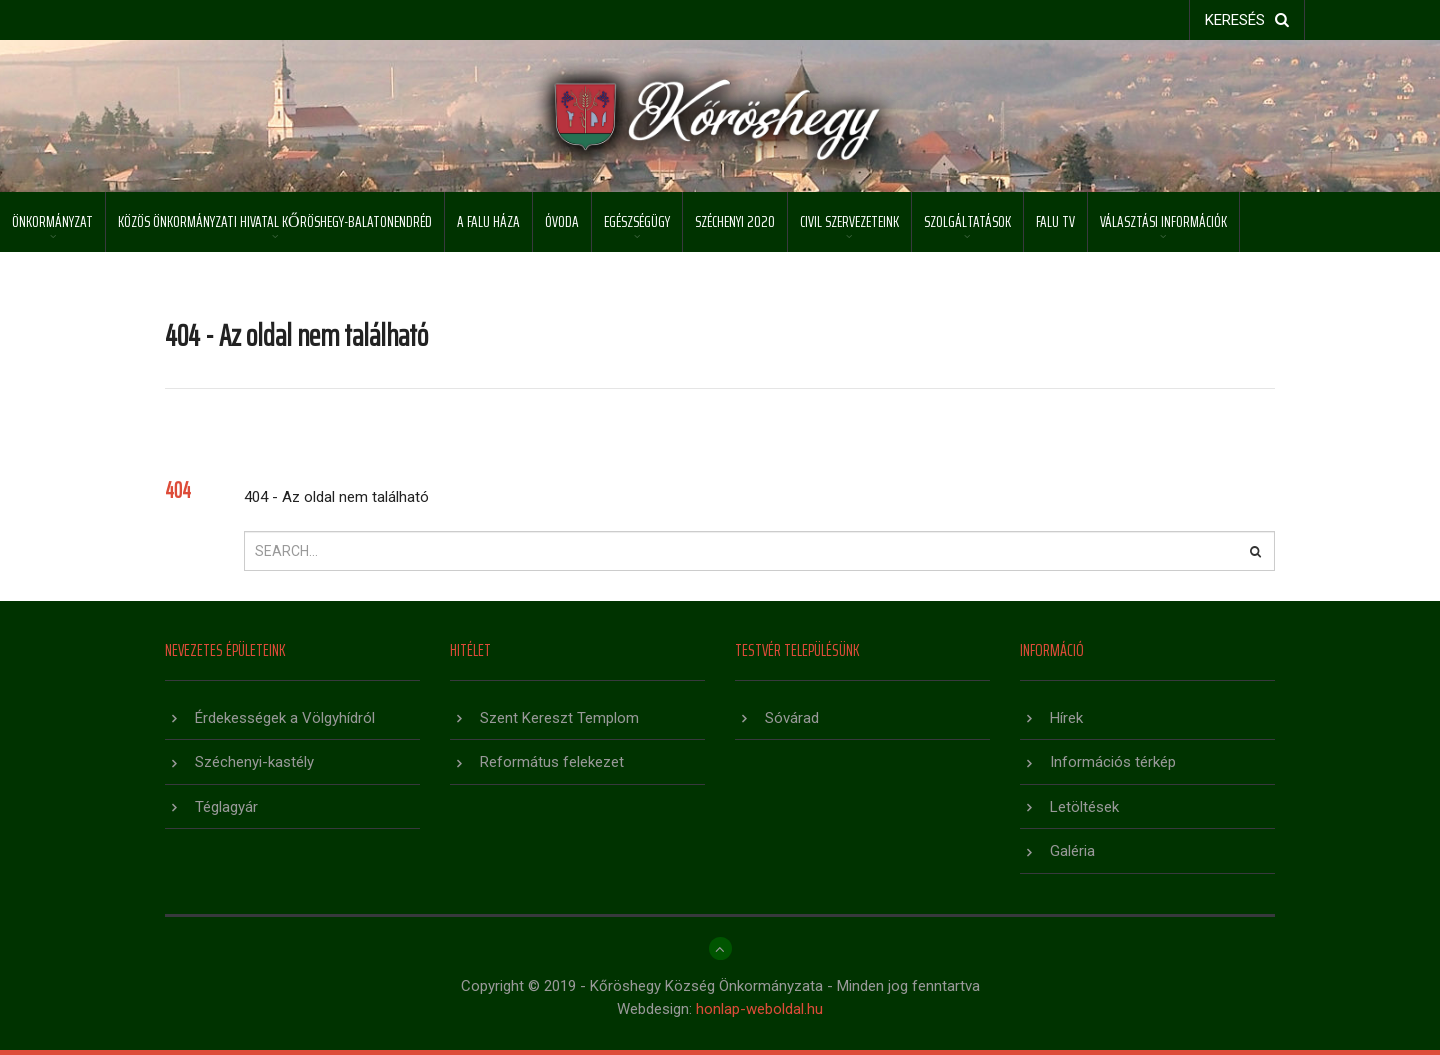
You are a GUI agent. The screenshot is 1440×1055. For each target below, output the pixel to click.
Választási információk (1163, 221)
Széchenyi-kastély (254, 762)
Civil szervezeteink (849, 221)
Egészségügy (637, 221)
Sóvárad (792, 718)
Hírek (1066, 718)
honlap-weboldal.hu (759, 1009)
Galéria (1072, 851)
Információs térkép (1113, 762)
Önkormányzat (52, 221)
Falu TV (1055, 221)
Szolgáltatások (967, 221)
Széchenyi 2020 (735, 221)
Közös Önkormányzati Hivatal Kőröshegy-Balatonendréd (275, 221)
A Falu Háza (488, 221)
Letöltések (1084, 807)
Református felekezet (552, 762)
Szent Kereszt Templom (559, 718)
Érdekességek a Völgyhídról (285, 718)
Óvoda (562, 221)
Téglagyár (226, 807)
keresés (1247, 20)
